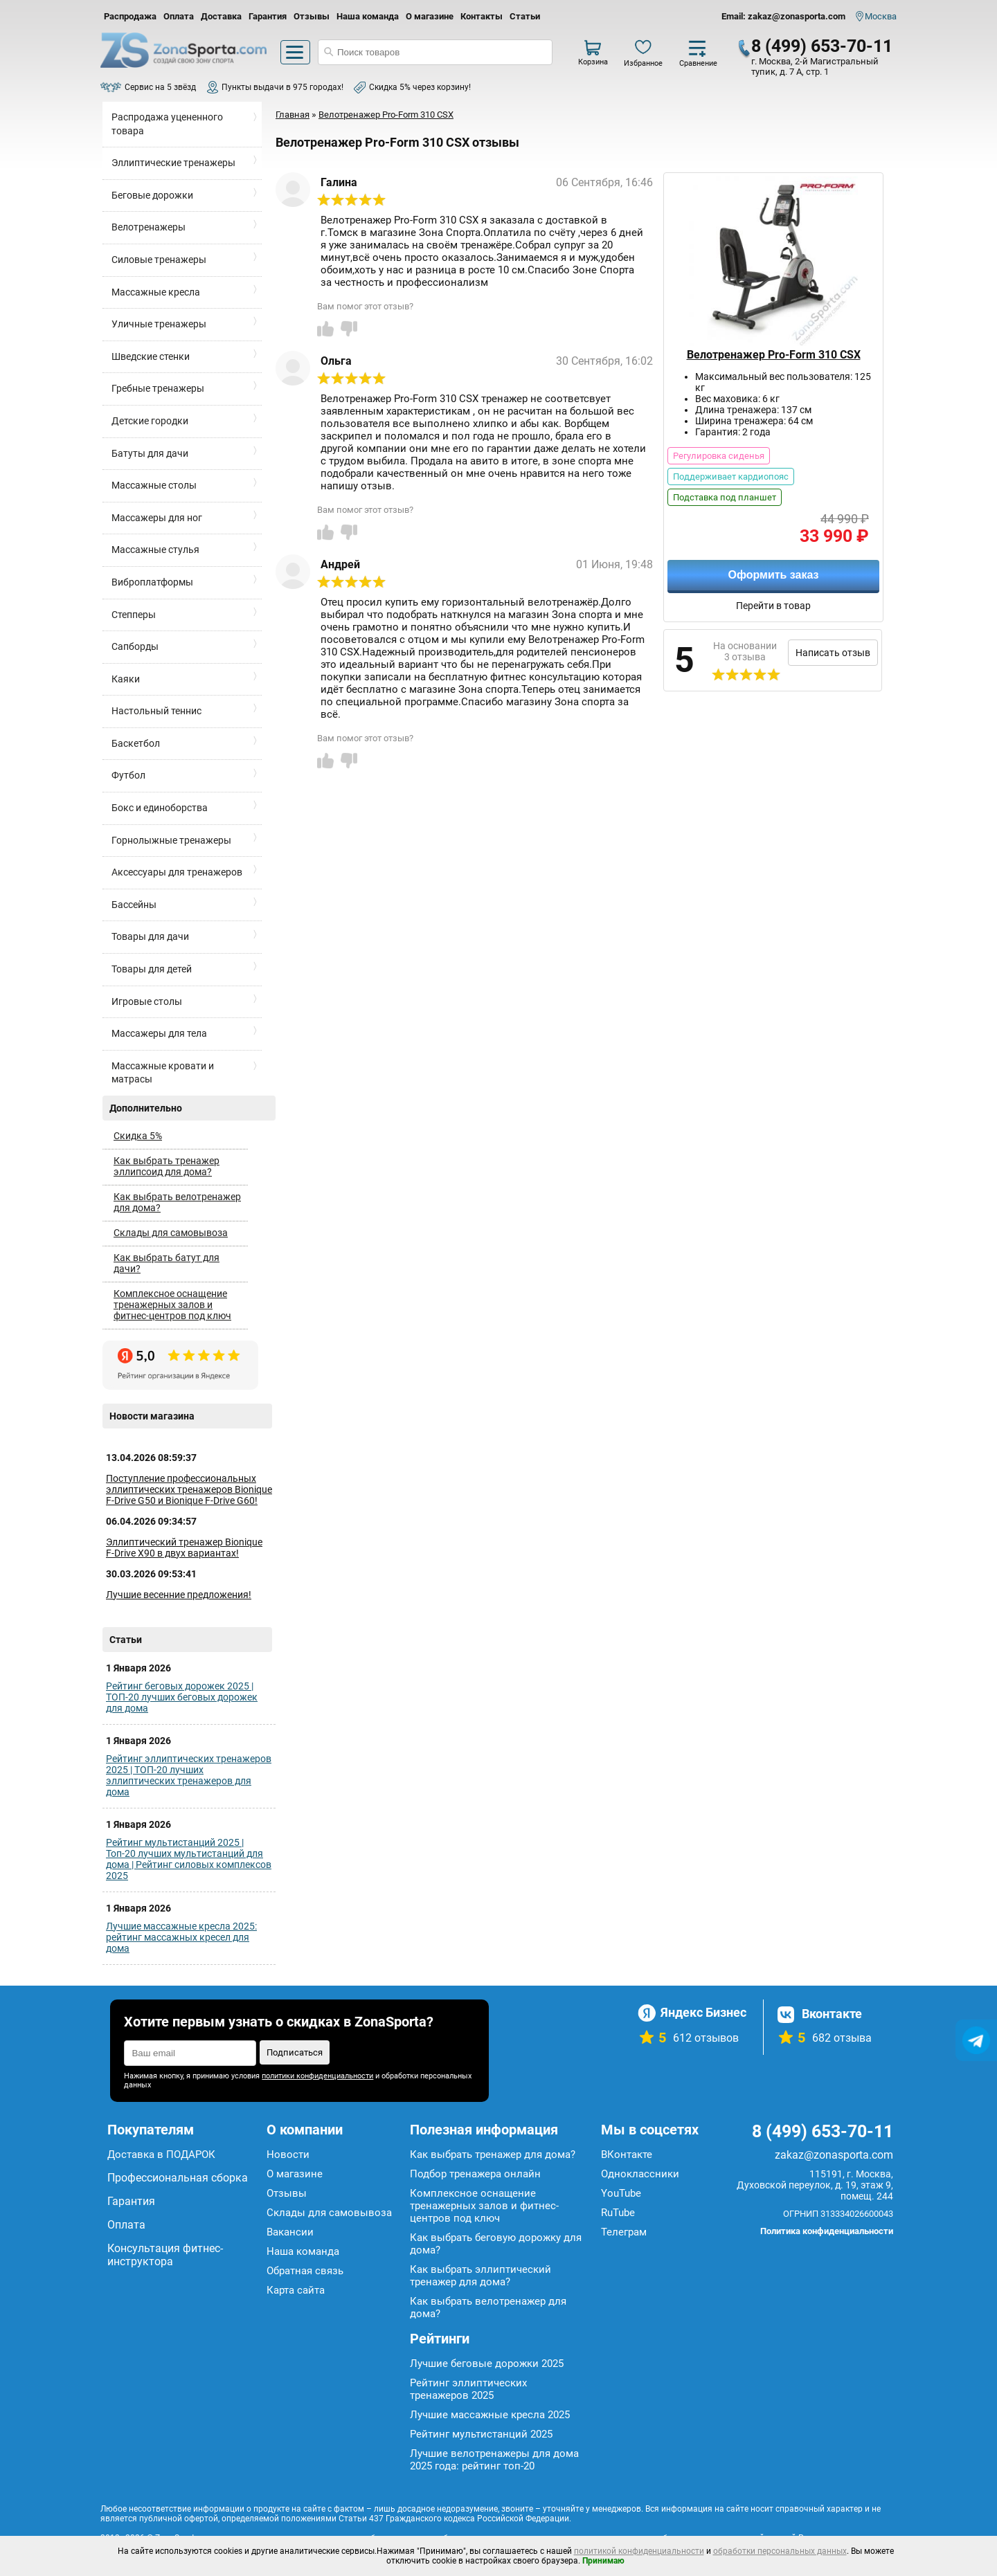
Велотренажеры (148, 227)
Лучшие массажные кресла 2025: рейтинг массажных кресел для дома (181, 1937)
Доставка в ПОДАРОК (161, 2154)
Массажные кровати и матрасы (162, 1072)
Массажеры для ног (156, 517)
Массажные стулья (155, 549)
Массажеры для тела (159, 1033)
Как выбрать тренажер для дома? (492, 2154)
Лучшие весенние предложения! (178, 1594)
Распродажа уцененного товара (167, 123)
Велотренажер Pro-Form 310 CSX (774, 354)
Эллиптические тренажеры (173, 162)
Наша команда (367, 16)
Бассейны (133, 904)
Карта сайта (296, 2290)
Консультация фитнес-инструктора (165, 2255)
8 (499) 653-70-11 (821, 46)
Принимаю (603, 2561)
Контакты (481, 16)
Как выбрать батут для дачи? (166, 1263)
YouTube (621, 2193)
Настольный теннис (156, 710)
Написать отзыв (833, 652)
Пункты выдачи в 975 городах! (282, 87)
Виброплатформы (152, 582)
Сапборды (135, 646)
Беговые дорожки (152, 195)
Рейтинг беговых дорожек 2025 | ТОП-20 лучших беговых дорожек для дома (182, 1697)
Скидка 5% (138, 1135)
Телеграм (624, 2232)
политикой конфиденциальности (639, 2551)
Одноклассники (640, 2174)
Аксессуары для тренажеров (176, 872)
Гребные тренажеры (157, 388)
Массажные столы (154, 485)
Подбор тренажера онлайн (475, 2174)
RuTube (618, 2212)
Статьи (525, 16)
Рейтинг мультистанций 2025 (481, 2434)
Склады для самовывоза (171, 1232)
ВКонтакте (626, 2154)
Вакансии (290, 2232)
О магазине (429, 16)
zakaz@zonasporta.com (834, 2154)
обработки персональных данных (780, 2551)
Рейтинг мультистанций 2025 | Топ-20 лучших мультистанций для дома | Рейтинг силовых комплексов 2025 (188, 1859)
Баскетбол (135, 743)
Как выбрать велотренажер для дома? (177, 1202)
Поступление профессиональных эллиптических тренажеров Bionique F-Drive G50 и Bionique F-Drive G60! (189, 1489)
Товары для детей (151, 968)
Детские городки (149, 420)
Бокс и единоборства (159, 807)
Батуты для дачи (149, 453)
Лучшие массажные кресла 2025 (490, 2415)
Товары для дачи (150, 936)
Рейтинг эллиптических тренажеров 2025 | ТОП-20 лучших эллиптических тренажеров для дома (188, 1775)
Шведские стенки (150, 356)
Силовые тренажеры (158, 259)
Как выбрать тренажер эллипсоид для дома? (166, 1166)
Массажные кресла (155, 292)
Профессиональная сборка (177, 2177)
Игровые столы (146, 1001)
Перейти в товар (773, 605)
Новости (288, 2154)
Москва (881, 16)
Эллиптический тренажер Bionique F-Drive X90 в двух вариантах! (184, 1547)
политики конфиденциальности (317, 2075)
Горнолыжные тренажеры (171, 840)
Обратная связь (305, 2271)
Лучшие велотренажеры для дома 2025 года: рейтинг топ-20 (494, 2459)
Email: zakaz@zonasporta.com (783, 16)
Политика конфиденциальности (826, 2231)
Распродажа (130, 16)
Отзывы (312, 16)
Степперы (133, 614)
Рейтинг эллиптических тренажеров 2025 (468, 2389)
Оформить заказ (773, 575)
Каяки (125, 678)
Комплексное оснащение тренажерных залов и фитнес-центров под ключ (172, 1304)
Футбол (128, 775)
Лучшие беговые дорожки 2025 (487, 2363)
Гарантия (268, 16)
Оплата (178, 16)
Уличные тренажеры (158, 323)
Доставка (221, 16)
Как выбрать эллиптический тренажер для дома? (480, 2275)
